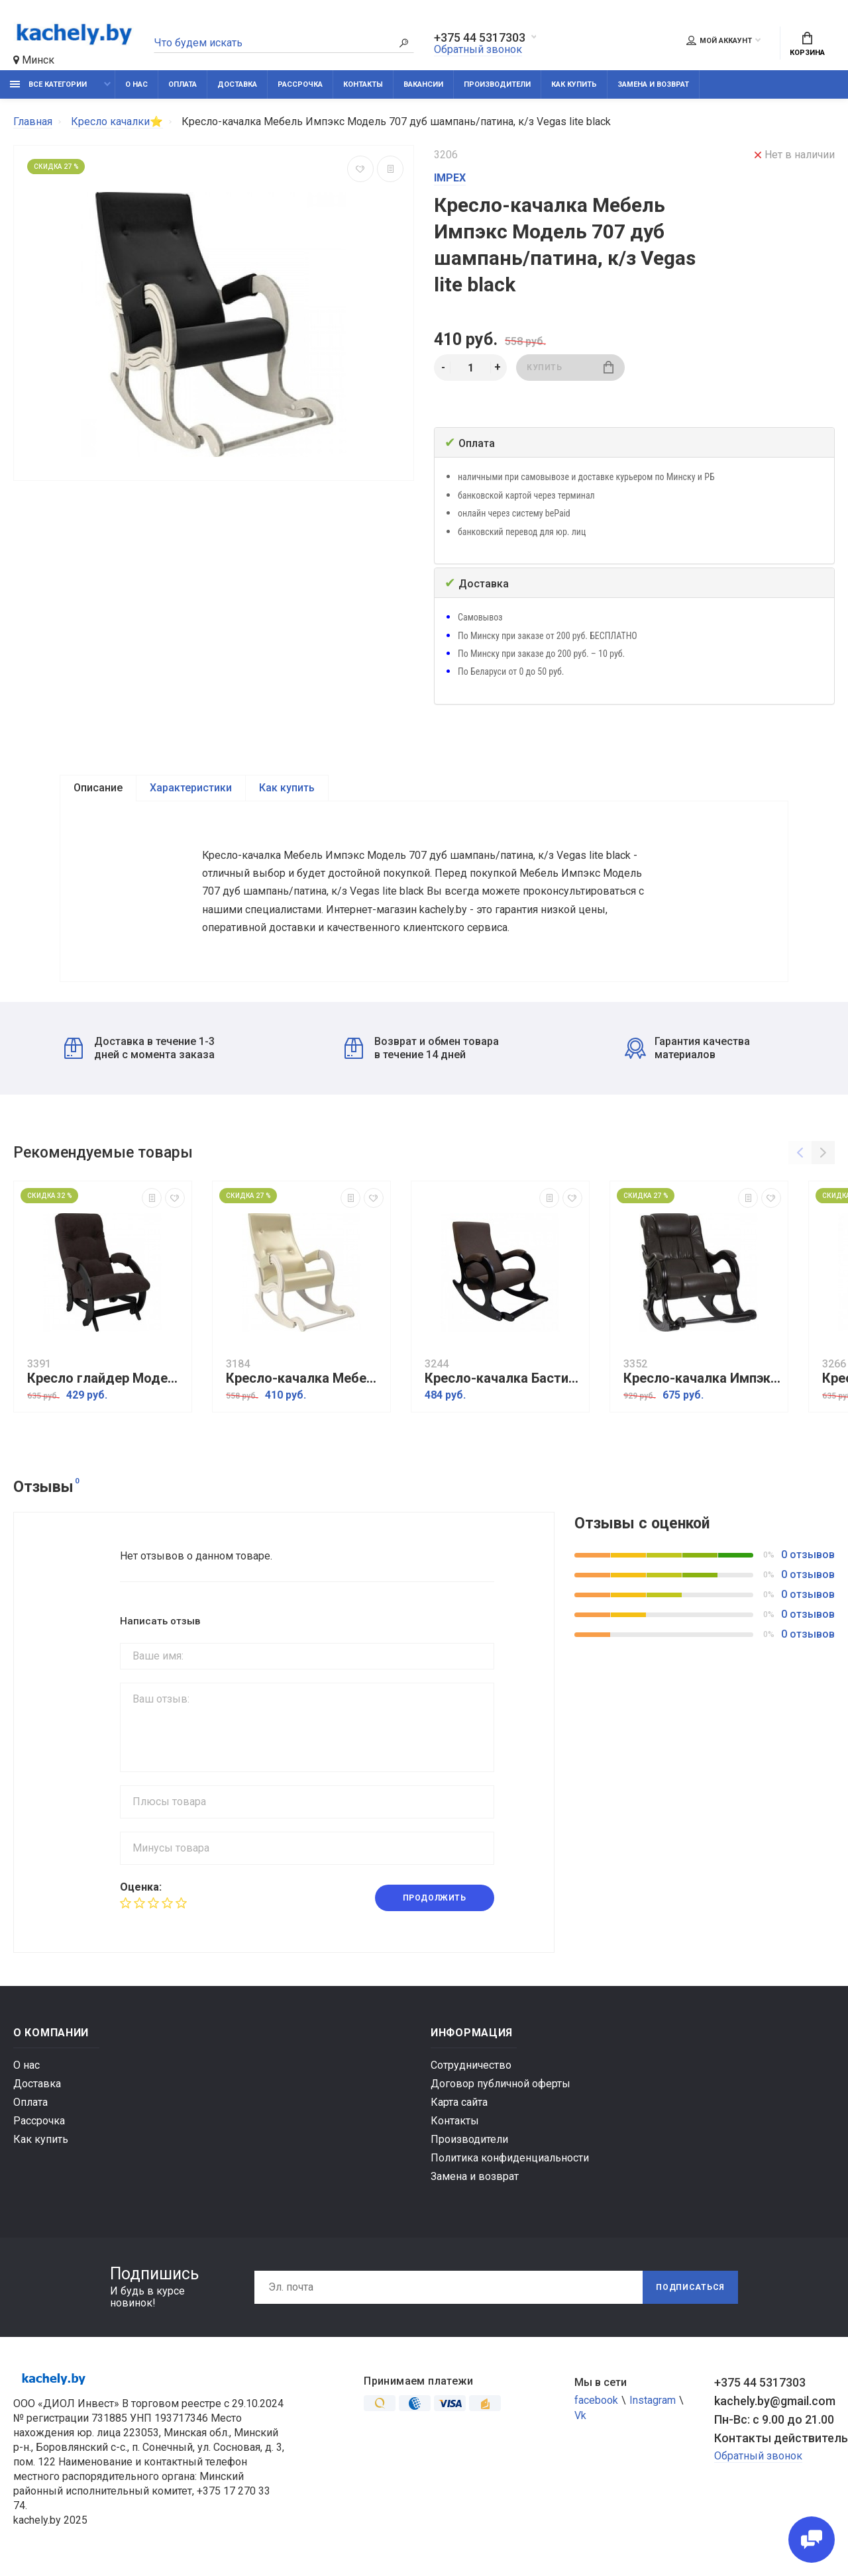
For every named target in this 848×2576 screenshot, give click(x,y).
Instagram (652, 2403)
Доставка (237, 84)
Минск (33, 60)
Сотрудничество (471, 2068)
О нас (136, 84)
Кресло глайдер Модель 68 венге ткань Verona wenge (106, 1381)
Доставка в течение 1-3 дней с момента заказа (139, 1051)
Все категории (48, 84)
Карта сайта (459, 2105)
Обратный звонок (478, 49)
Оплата (182, 84)
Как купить (574, 84)
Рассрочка (300, 84)
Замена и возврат (653, 84)
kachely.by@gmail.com (774, 2404)
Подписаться (690, 2290)
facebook (596, 2403)
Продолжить (434, 1901)
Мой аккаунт (719, 40)
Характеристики (191, 787)
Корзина (807, 44)
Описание (98, 787)
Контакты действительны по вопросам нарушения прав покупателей (774, 2441)
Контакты (363, 84)
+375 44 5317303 (479, 37)
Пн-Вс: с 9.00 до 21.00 (774, 2423)
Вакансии (423, 84)
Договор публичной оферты (500, 2087)
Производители (497, 84)
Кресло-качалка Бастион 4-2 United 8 (503, 1381)
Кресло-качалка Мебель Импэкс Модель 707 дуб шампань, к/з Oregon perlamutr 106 (305, 1381)
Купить (570, 367)
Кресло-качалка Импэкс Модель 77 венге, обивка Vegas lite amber (702, 1381)
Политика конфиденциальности (510, 2161)
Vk (580, 2418)
